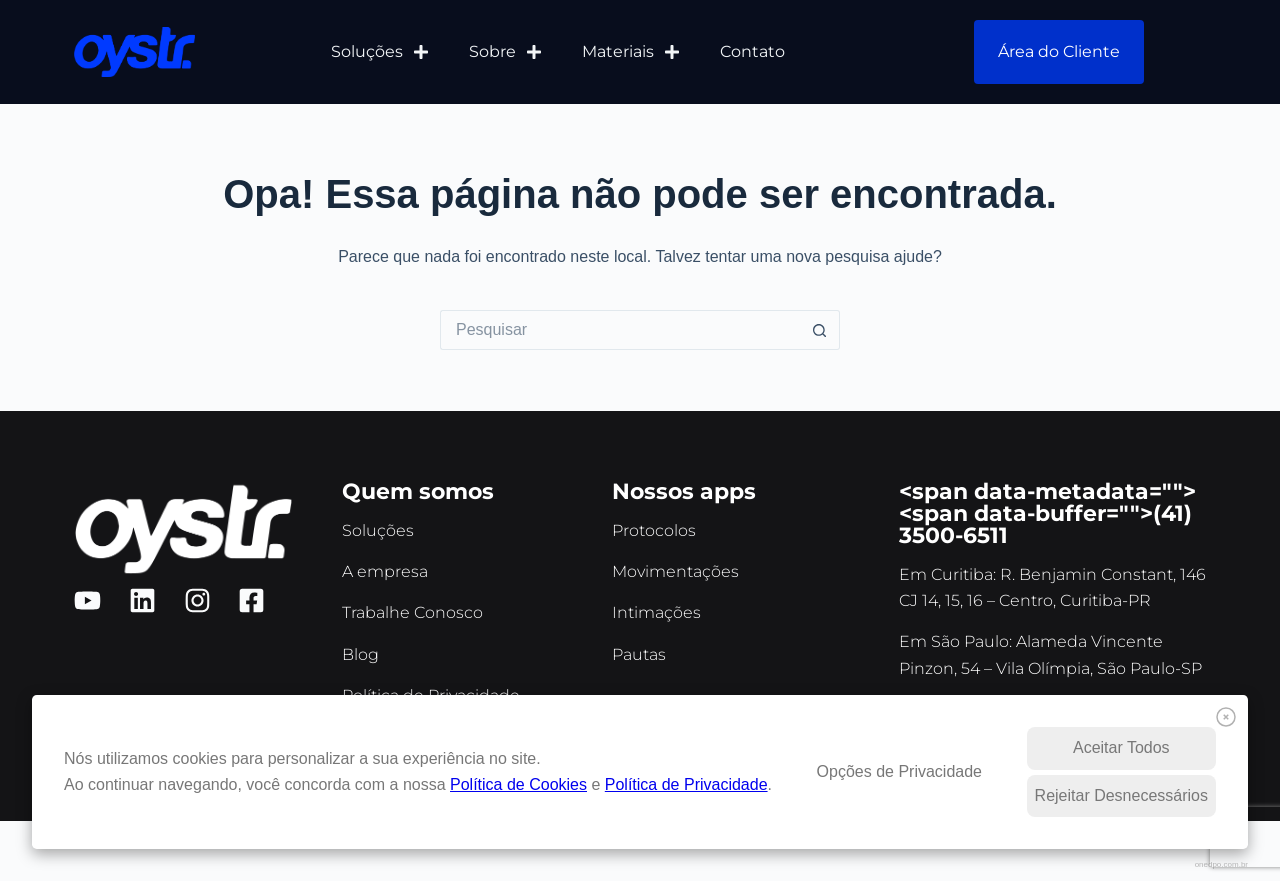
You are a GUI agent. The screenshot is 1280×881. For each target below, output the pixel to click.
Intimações (656, 612)
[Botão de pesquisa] (820, 330)
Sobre (505, 52)
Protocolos (654, 530)
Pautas (639, 654)
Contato (752, 51)
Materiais (631, 52)
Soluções (380, 52)
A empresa (385, 571)
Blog (360, 654)
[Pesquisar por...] (620, 330)
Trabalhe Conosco (412, 612)
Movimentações (675, 571)
